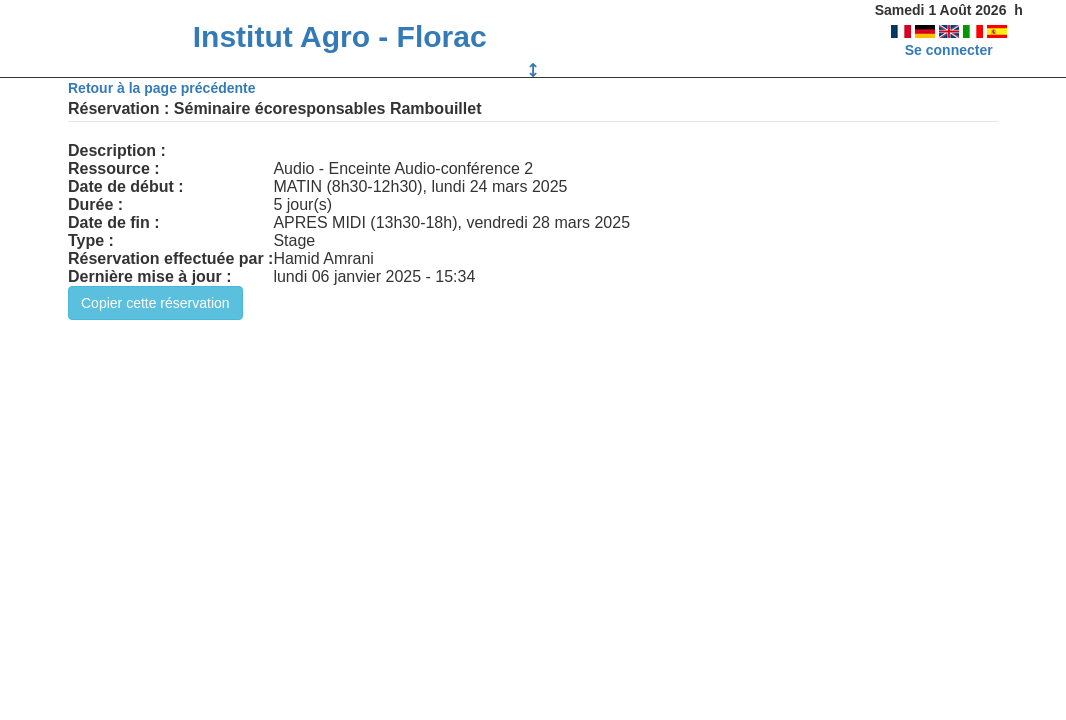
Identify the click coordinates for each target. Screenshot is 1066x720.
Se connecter (949, 50)
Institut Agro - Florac (340, 36)
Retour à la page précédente (162, 88)
